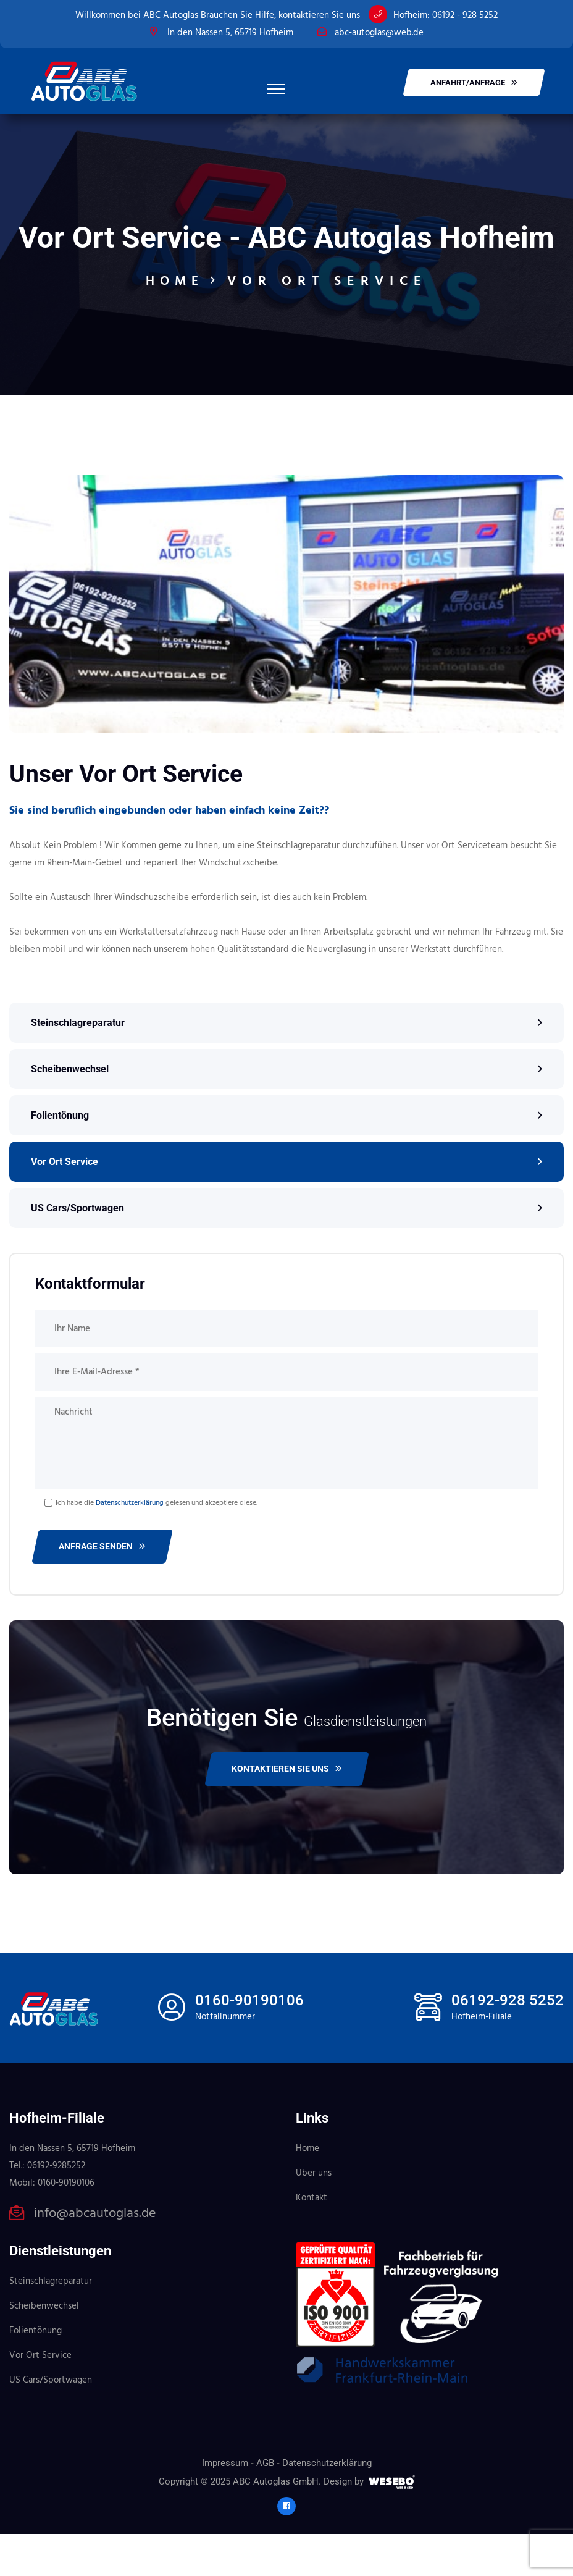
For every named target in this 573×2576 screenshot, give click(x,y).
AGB (265, 2505)
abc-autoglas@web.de (379, 32)
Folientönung (60, 1157)
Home (174, 323)
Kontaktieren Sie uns (287, 1811)
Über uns (314, 2215)
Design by (344, 2523)
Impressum (225, 2505)
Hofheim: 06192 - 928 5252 (445, 15)
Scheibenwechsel (70, 1111)
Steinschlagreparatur (78, 1065)
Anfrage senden (102, 1588)
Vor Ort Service (64, 1204)
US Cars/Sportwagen (77, 1250)
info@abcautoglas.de (95, 2256)
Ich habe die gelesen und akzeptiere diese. (156, 1545)
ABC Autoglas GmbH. (277, 2523)
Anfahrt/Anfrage (473, 82)
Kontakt (311, 2240)
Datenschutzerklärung (130, 1545)
